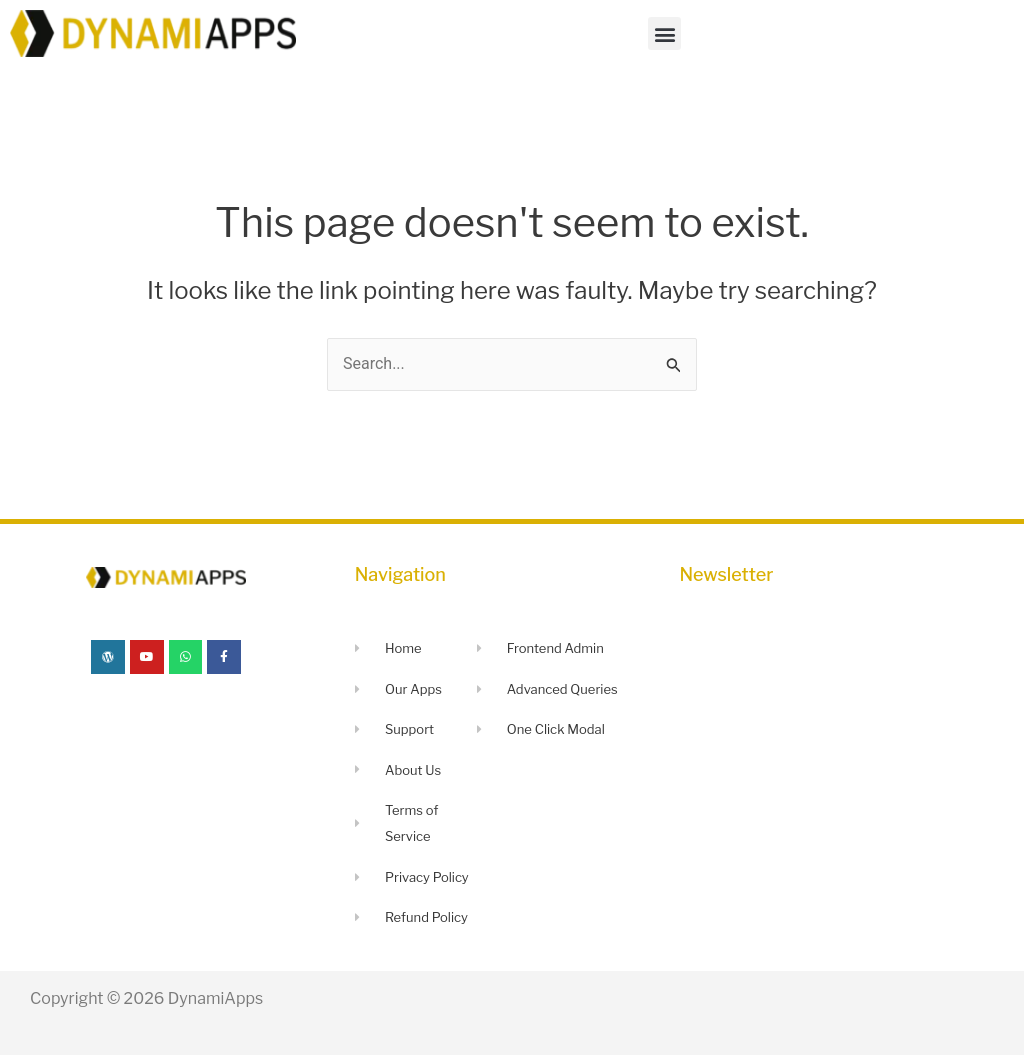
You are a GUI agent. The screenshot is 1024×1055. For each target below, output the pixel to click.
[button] (664, 33)
